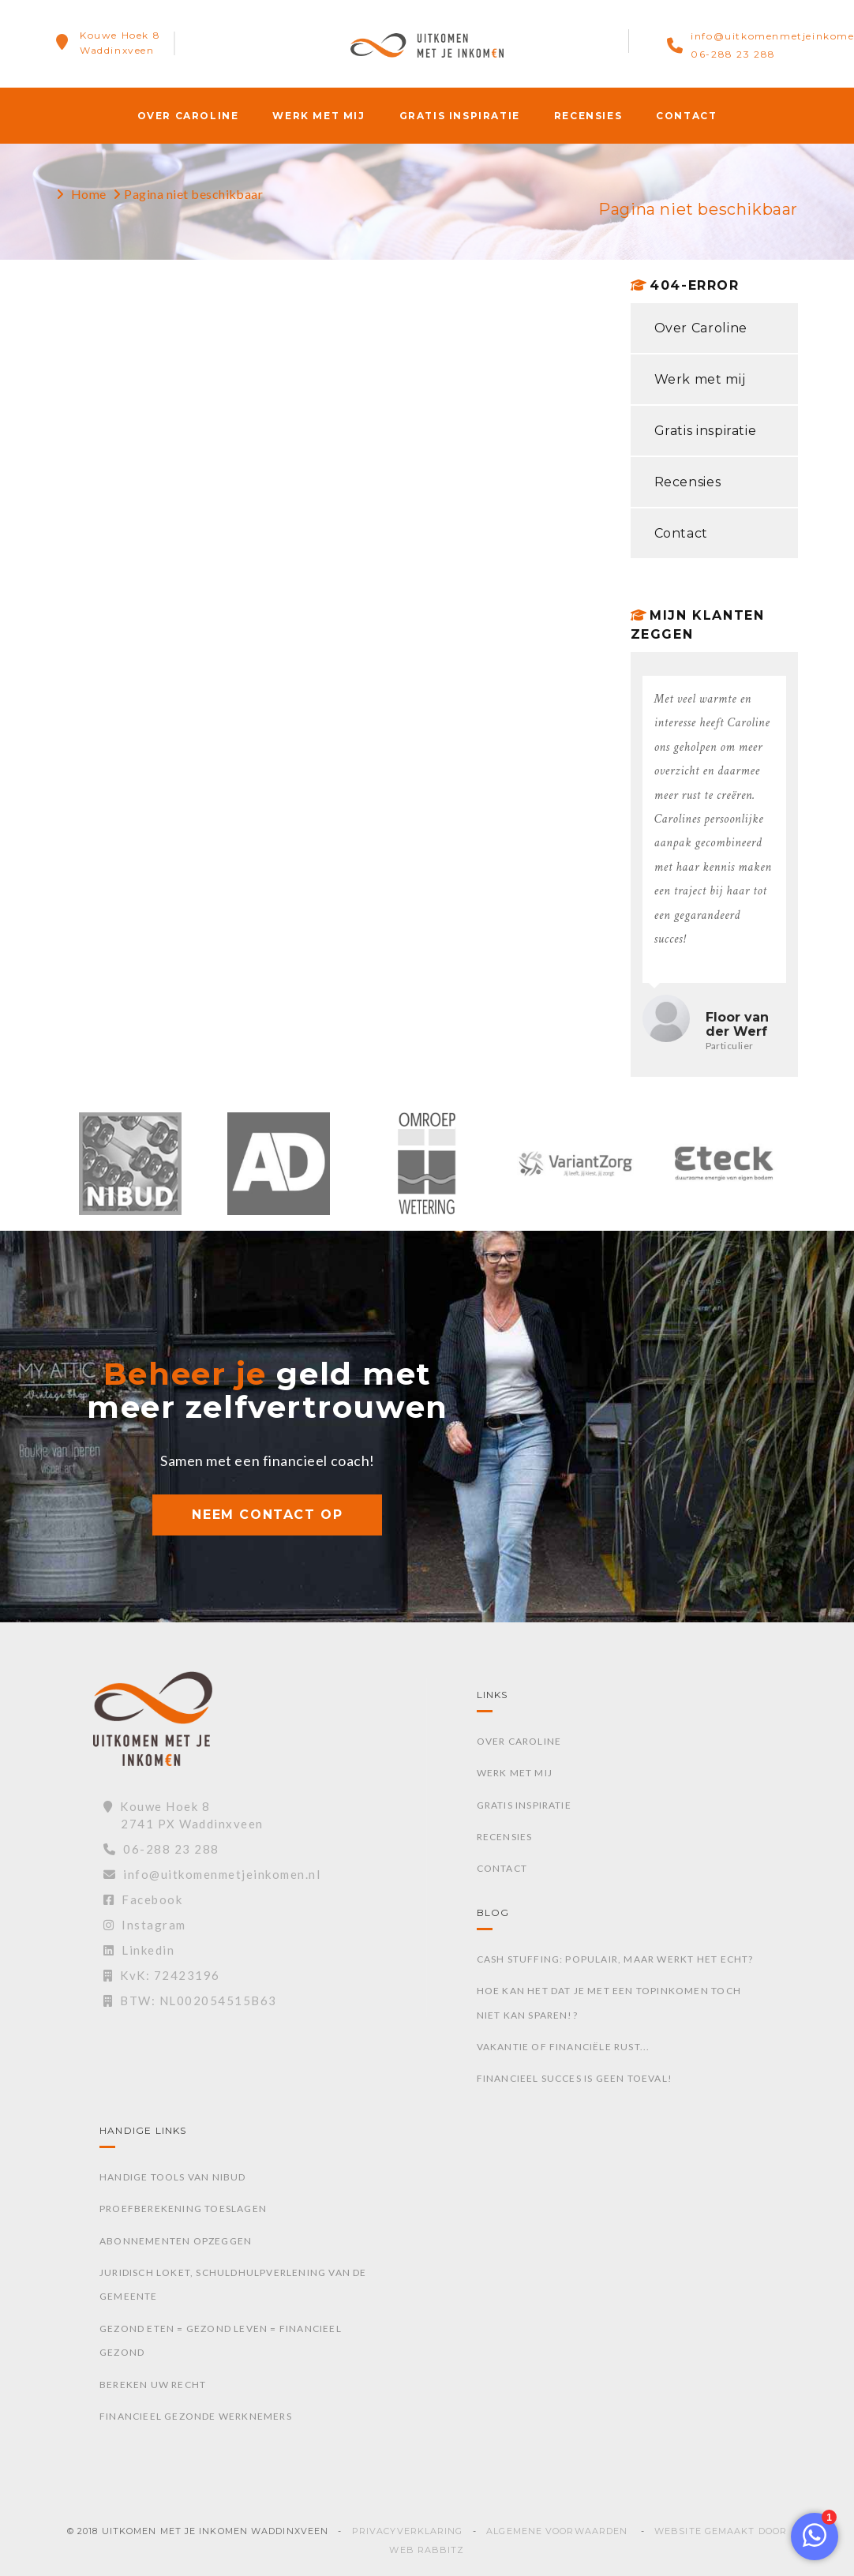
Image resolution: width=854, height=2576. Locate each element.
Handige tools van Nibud (172, 2177)
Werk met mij (318, 116)
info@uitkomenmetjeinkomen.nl (212, 1874)
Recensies (588, 116)
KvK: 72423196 (161, 1975)
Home (89, 193)
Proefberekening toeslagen (183, 2208)
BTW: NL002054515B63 (190, 2000)
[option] (130, 1171)
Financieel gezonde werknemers (195, 2416)
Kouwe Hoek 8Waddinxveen (120, 42)
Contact (686, 116)
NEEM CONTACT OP (267, 1514)
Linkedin (139, 1950)
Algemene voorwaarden (556, 2531)
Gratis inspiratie (459, 116)
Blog (493, 1912)
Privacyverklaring (407, 2531)
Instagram (144, 1925)
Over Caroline (188, 116)
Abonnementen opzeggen (175, 2241)
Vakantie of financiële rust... (563, 2047)
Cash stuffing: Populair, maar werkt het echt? (615, 1959)
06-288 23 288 (733, 54)
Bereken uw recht (152, 2384)
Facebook (143, 1899)
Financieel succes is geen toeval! (575, 2078)
